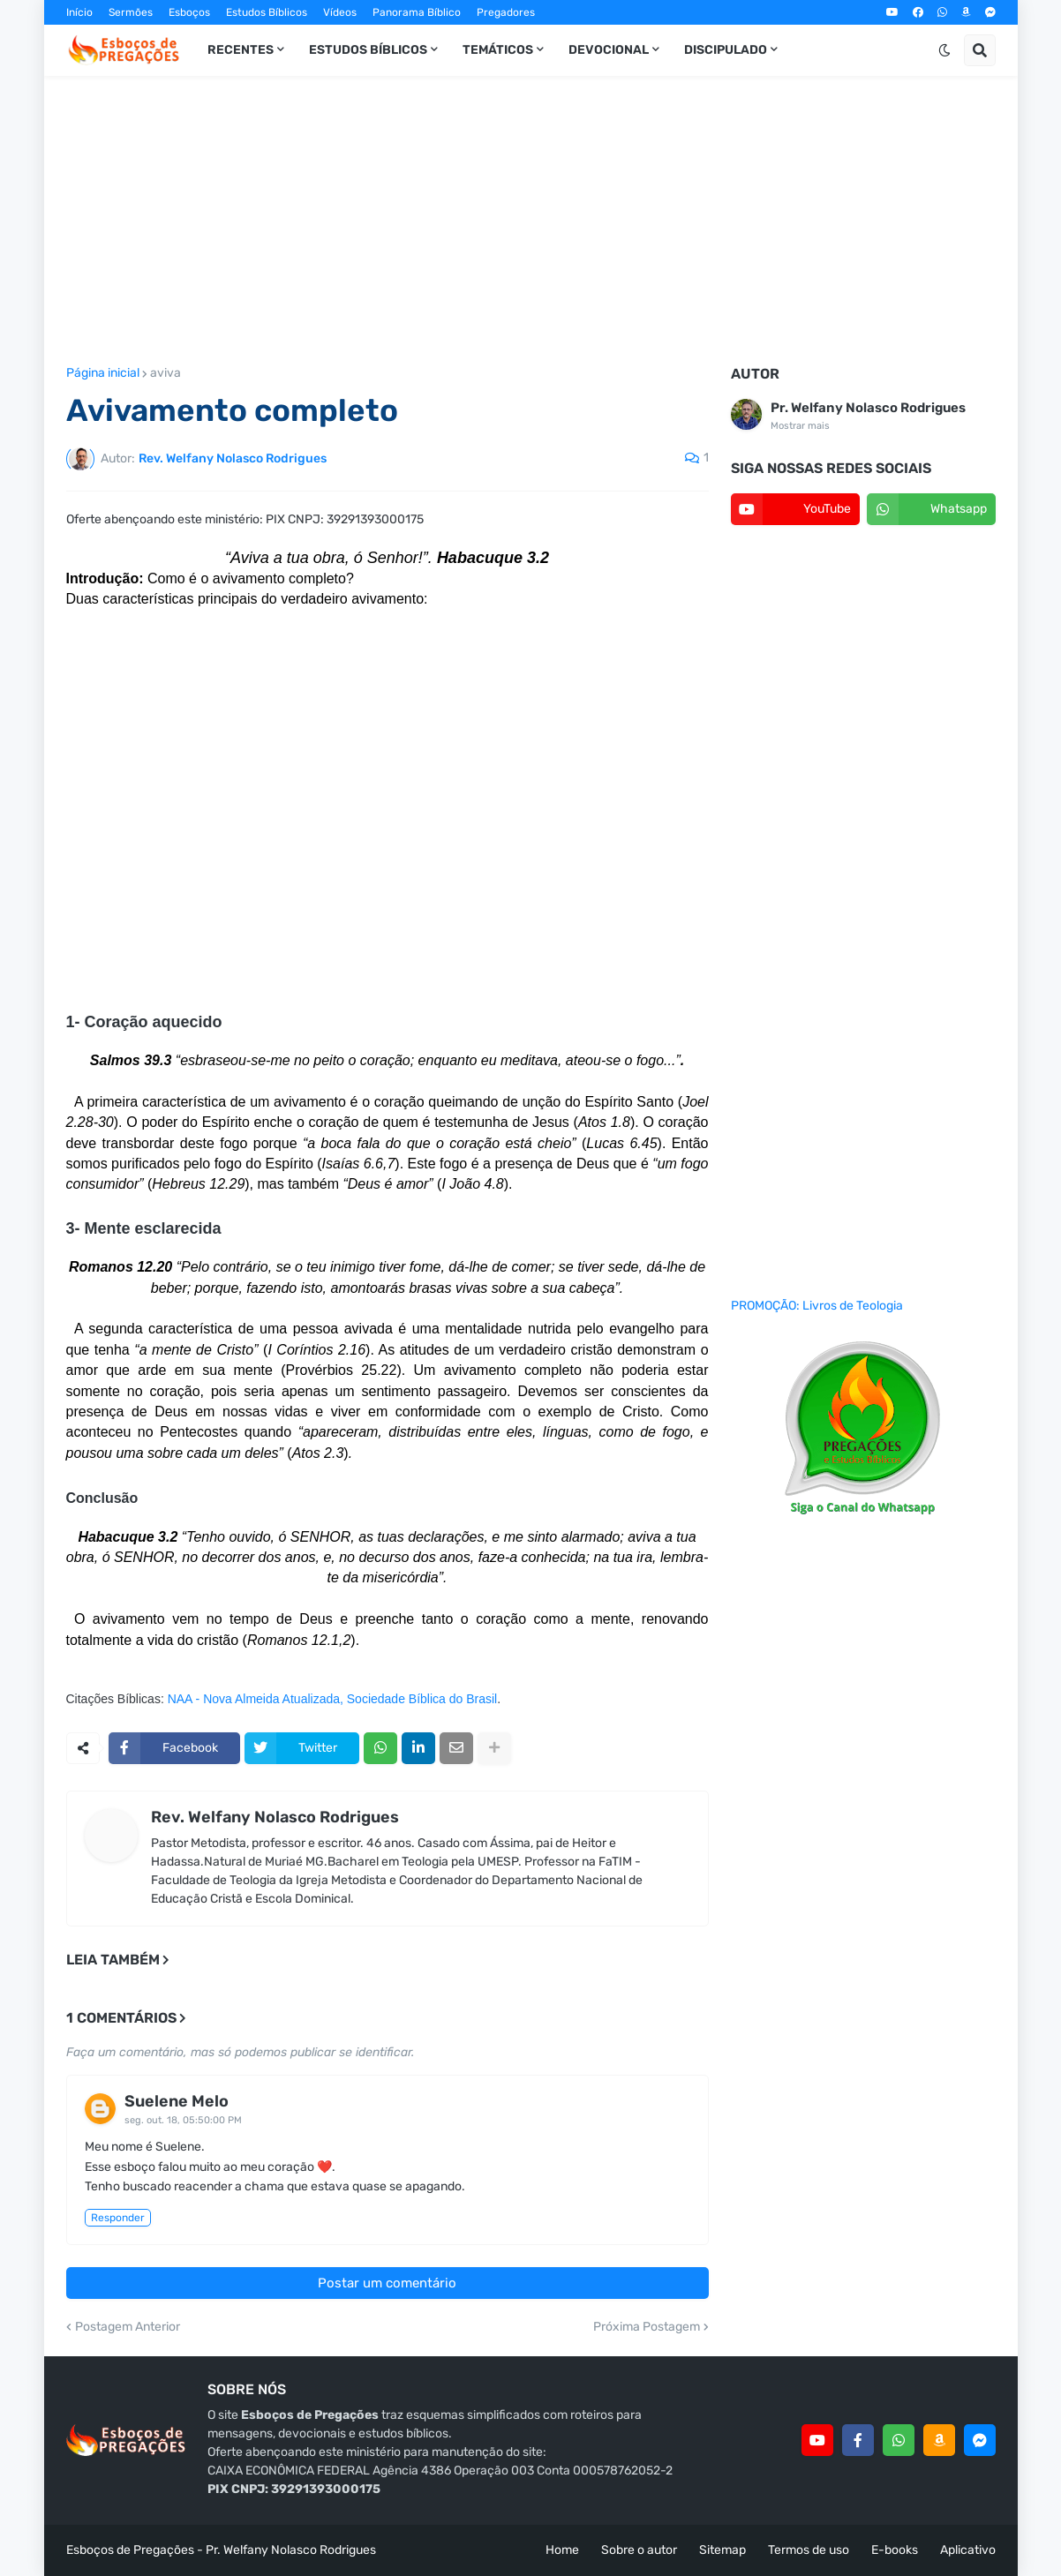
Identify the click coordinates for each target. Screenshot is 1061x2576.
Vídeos (340, 12)
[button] (944, 50)
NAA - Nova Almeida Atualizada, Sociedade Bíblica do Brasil (333, 1699)
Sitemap (722, 2549)
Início (79, 12)
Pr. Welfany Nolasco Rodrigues (868, 408)
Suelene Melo (176, 2101)
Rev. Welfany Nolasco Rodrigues (275, 1817)
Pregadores (506, 12)
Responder (118, 2218)
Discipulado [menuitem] (725, 49)
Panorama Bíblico (416, 12)
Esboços (189, 12)
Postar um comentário (387, 2283)
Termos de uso (808, 2549)
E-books (894, 2549)
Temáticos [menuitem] (498, 49)
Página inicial (102, 373)
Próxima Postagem (646, 2327)
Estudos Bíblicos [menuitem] (368, 49)
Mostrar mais (800, 426)
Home (562, 2549)
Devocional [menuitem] (608, 49)
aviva (165, 373)
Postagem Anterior (127, 2327)
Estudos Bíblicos (266, 12)
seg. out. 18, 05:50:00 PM (183, 2120)
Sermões (131, 12)
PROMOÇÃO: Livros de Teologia (817, 1305)
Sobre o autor (639, 2549)
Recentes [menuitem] (240, 49)
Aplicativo (968, 2549)
